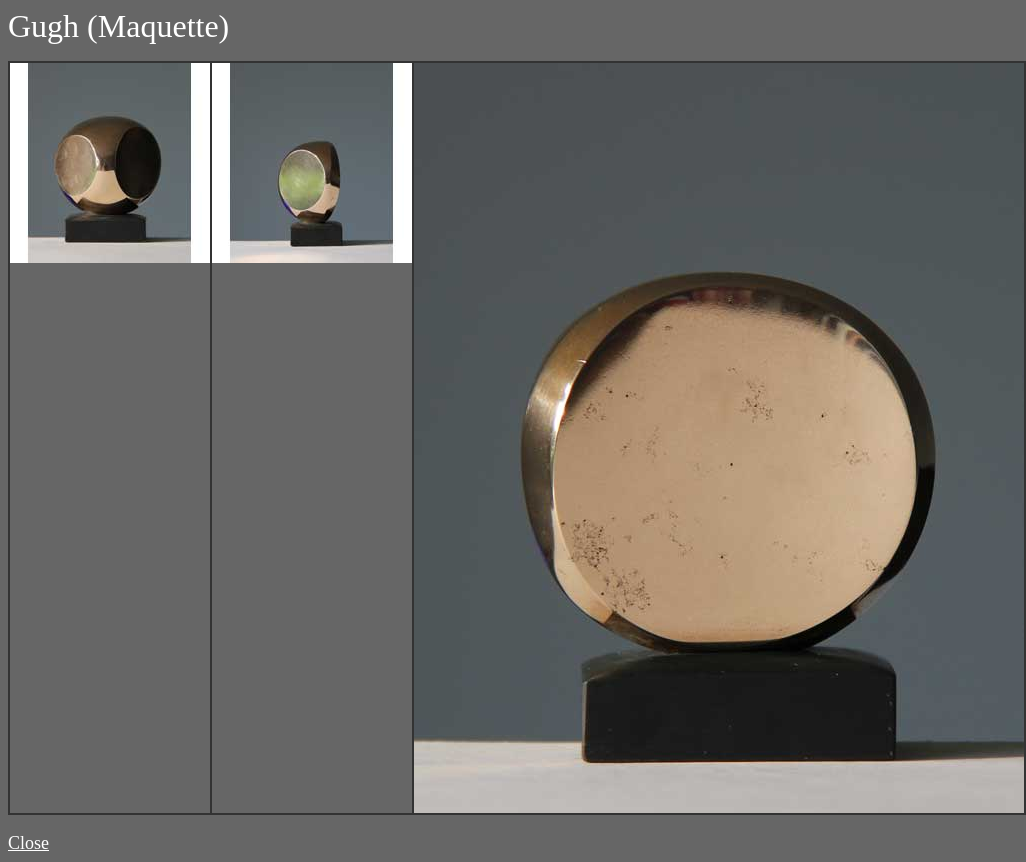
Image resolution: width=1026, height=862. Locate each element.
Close (28, 843)
